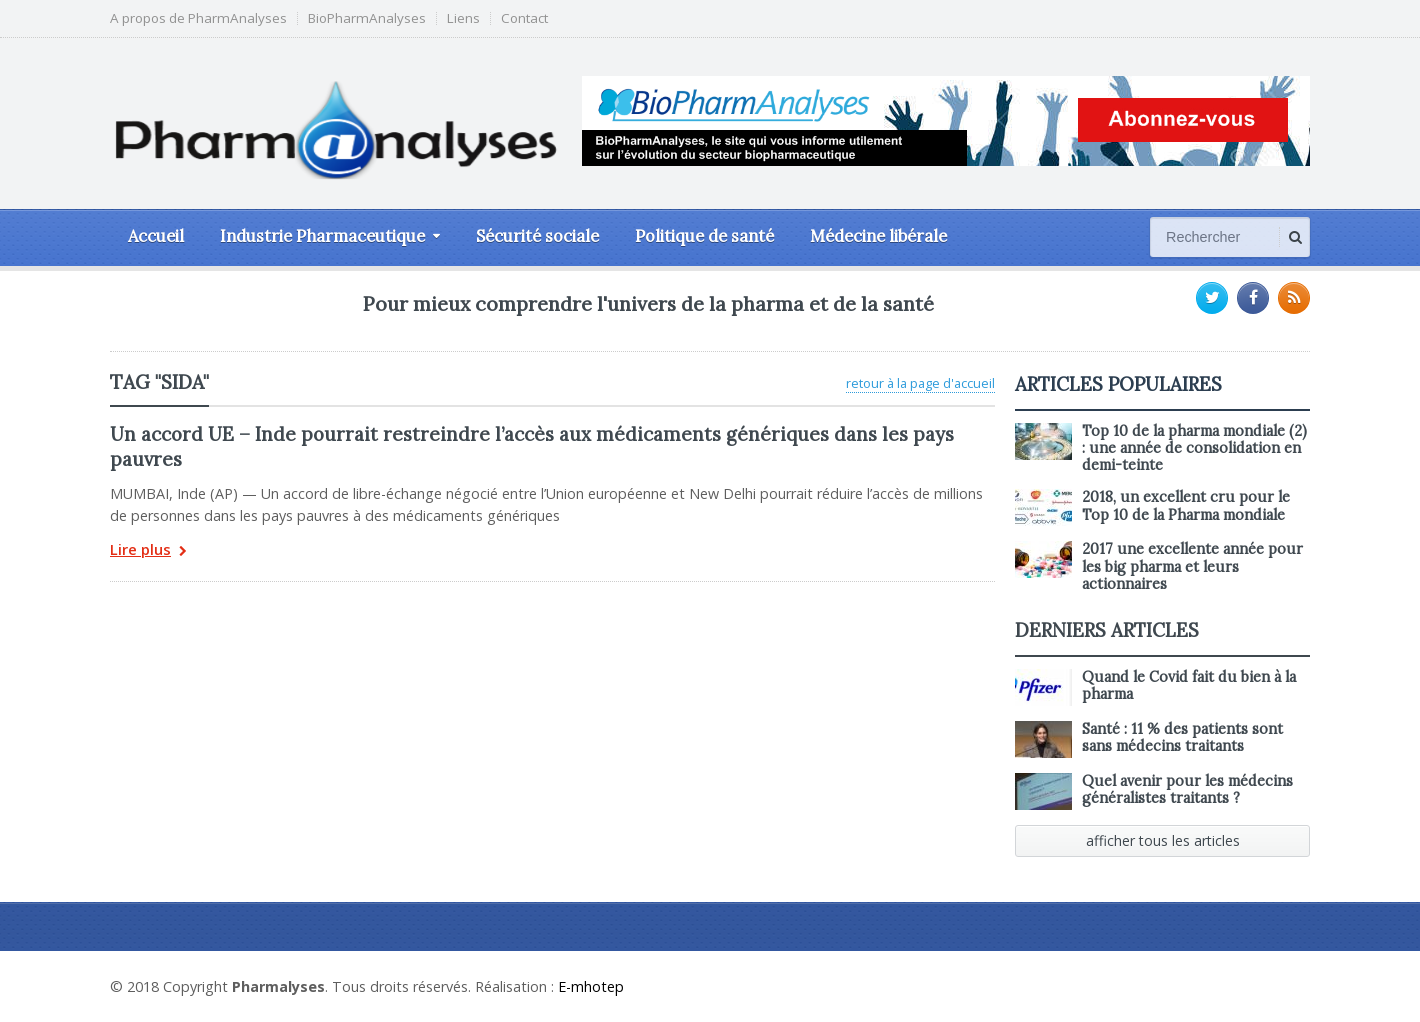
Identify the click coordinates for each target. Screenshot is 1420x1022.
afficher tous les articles (1163, 840)
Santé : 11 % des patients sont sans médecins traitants (1182, 737)
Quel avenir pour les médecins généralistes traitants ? (1187, 789)
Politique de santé (704, 236)
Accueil (156, 236)
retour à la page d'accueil (920, 383)
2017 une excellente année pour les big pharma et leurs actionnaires (1192, 566)
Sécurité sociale (537, 236)
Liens (463, 18)
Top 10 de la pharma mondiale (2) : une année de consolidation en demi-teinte (1194, 448)
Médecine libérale (878, 236)
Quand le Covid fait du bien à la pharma (1189, 685)
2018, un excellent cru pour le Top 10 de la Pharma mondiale (1186, 505)
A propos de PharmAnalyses (198, 18)
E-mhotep (591, 986)
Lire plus (148, 551)
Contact (524, 18)
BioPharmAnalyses (367, 18)
